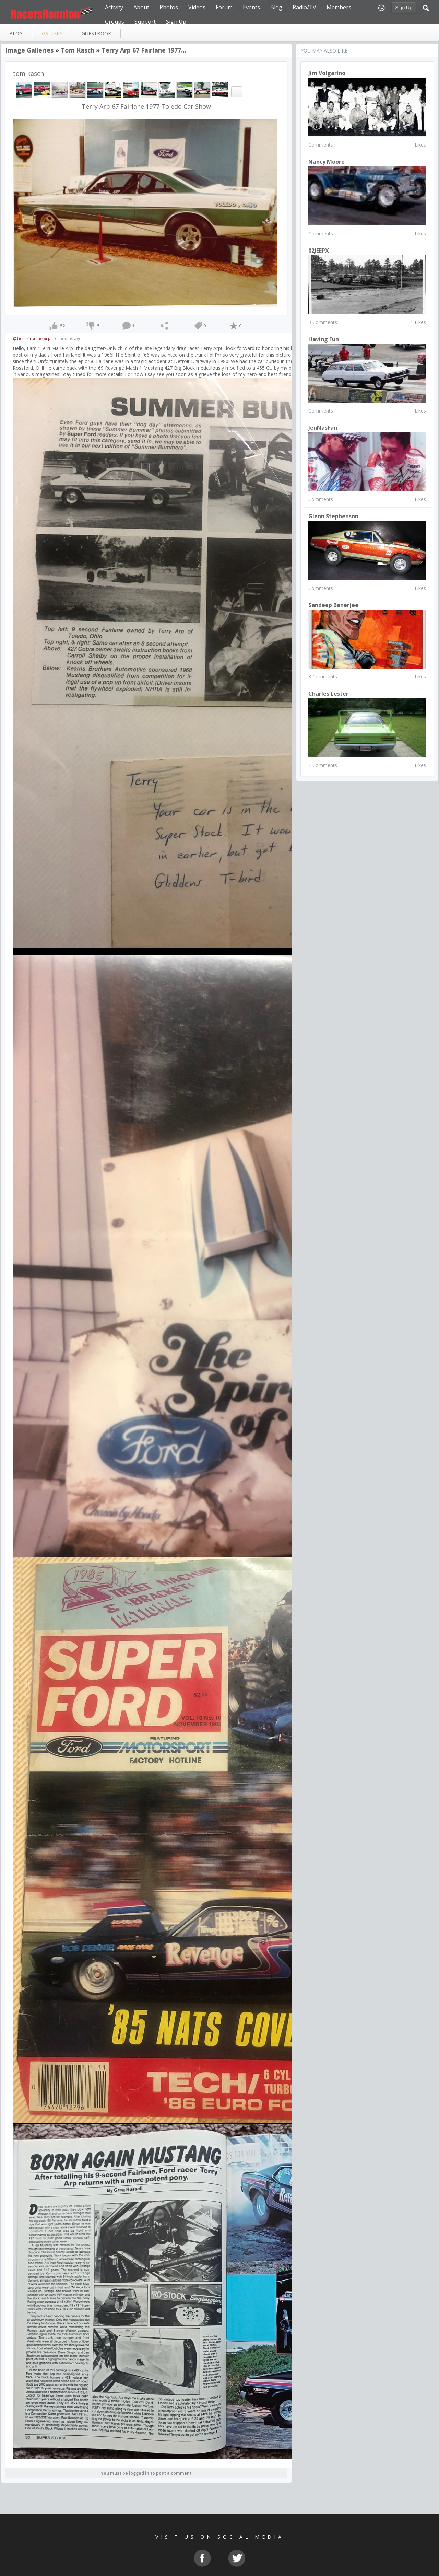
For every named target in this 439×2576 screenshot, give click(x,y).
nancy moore (326, 161)
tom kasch (77, 50)
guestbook (96, 33)
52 (62, 326)
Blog (276, 7)
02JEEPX (318, 250)
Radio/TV (304, 7)
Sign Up (403, 7)
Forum (224, 7)
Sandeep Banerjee (333, 605)
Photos (168, 7)
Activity (114, 7)
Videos (196, 7)
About (141, 7)
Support (145, 21)
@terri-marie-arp (32, 338)
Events (251, 7)
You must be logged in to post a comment (146, 2473)
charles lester (328, 693)
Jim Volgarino (326, 73)
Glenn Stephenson (333, 516)
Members (339, 7)
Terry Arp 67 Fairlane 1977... (144, 50)
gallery (52, 33)
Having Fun (323, 339)
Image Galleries (29, 50)
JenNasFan (322, 427)
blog (16, 33)
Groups (114, 21)
